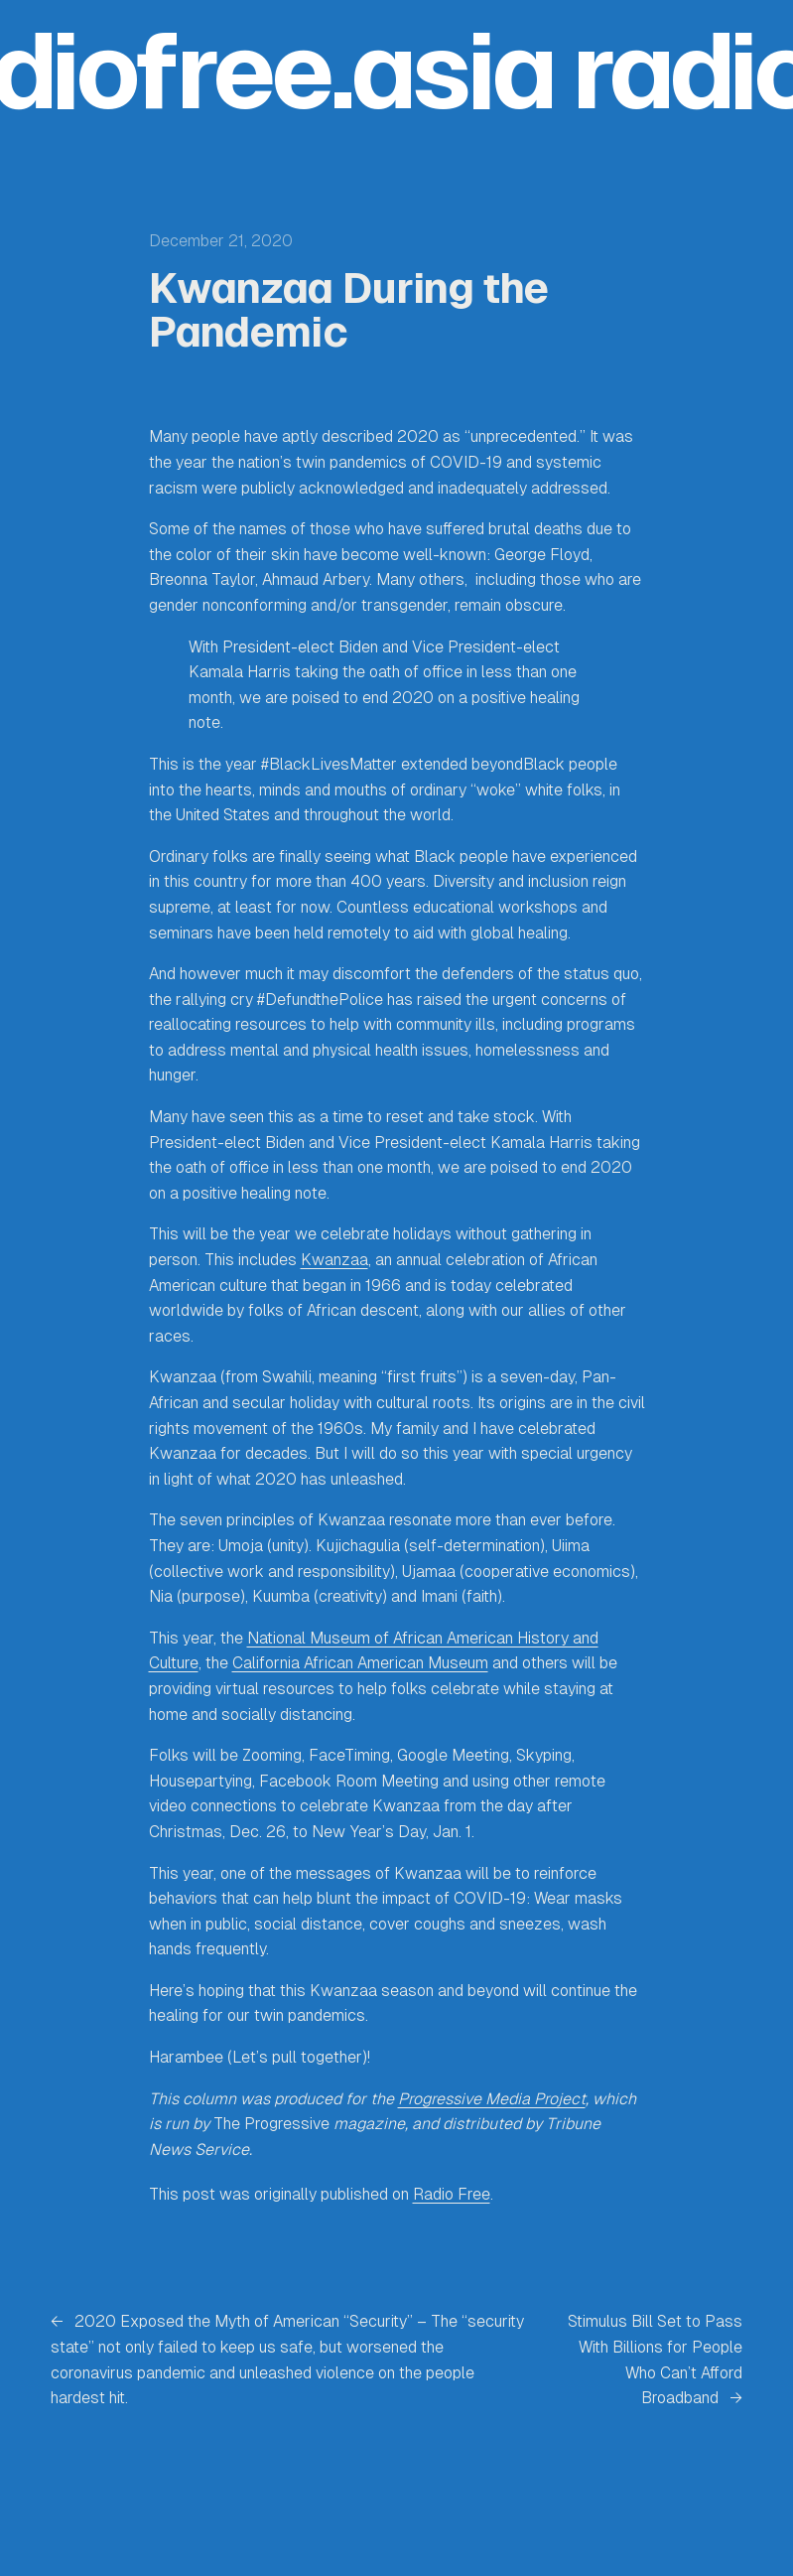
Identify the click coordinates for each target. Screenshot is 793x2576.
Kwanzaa (334, 1259)
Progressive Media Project (492, 2098)
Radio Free (451, 2194)
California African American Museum (360, 1662)
